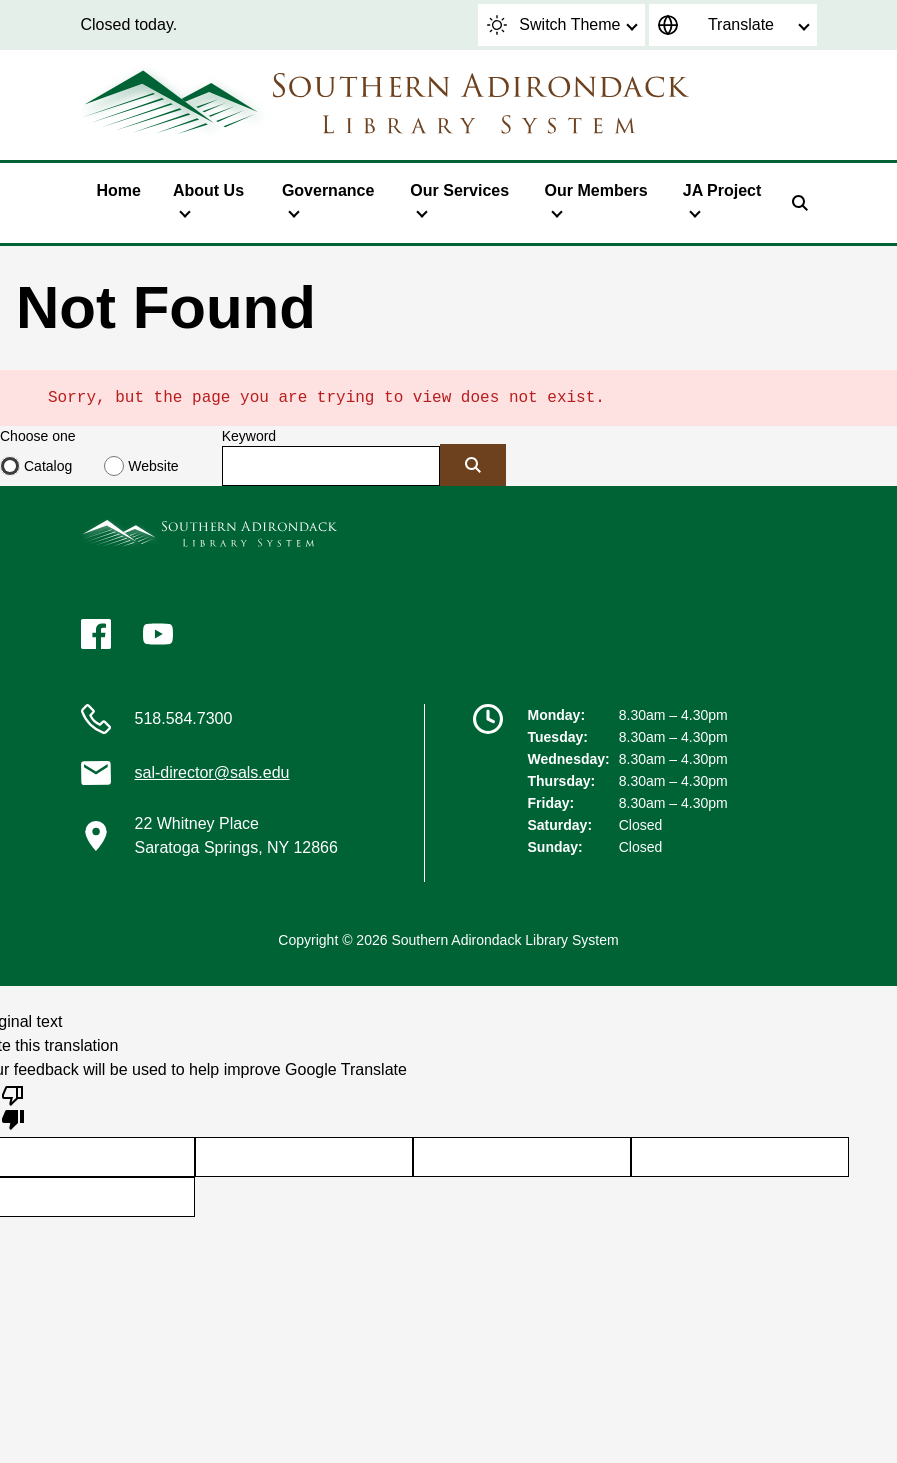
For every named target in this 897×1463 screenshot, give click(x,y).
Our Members (596, 190)
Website (153, 466)
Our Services (459, 190)
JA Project (722, 190)
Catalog (48, 466)
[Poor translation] (13, 1106)
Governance (328, 190)
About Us (208, 190)
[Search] (800, 203)
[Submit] (473, 465)
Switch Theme (553, 25)
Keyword (249, 436)
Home (119, 190)
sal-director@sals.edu (212, 772)
